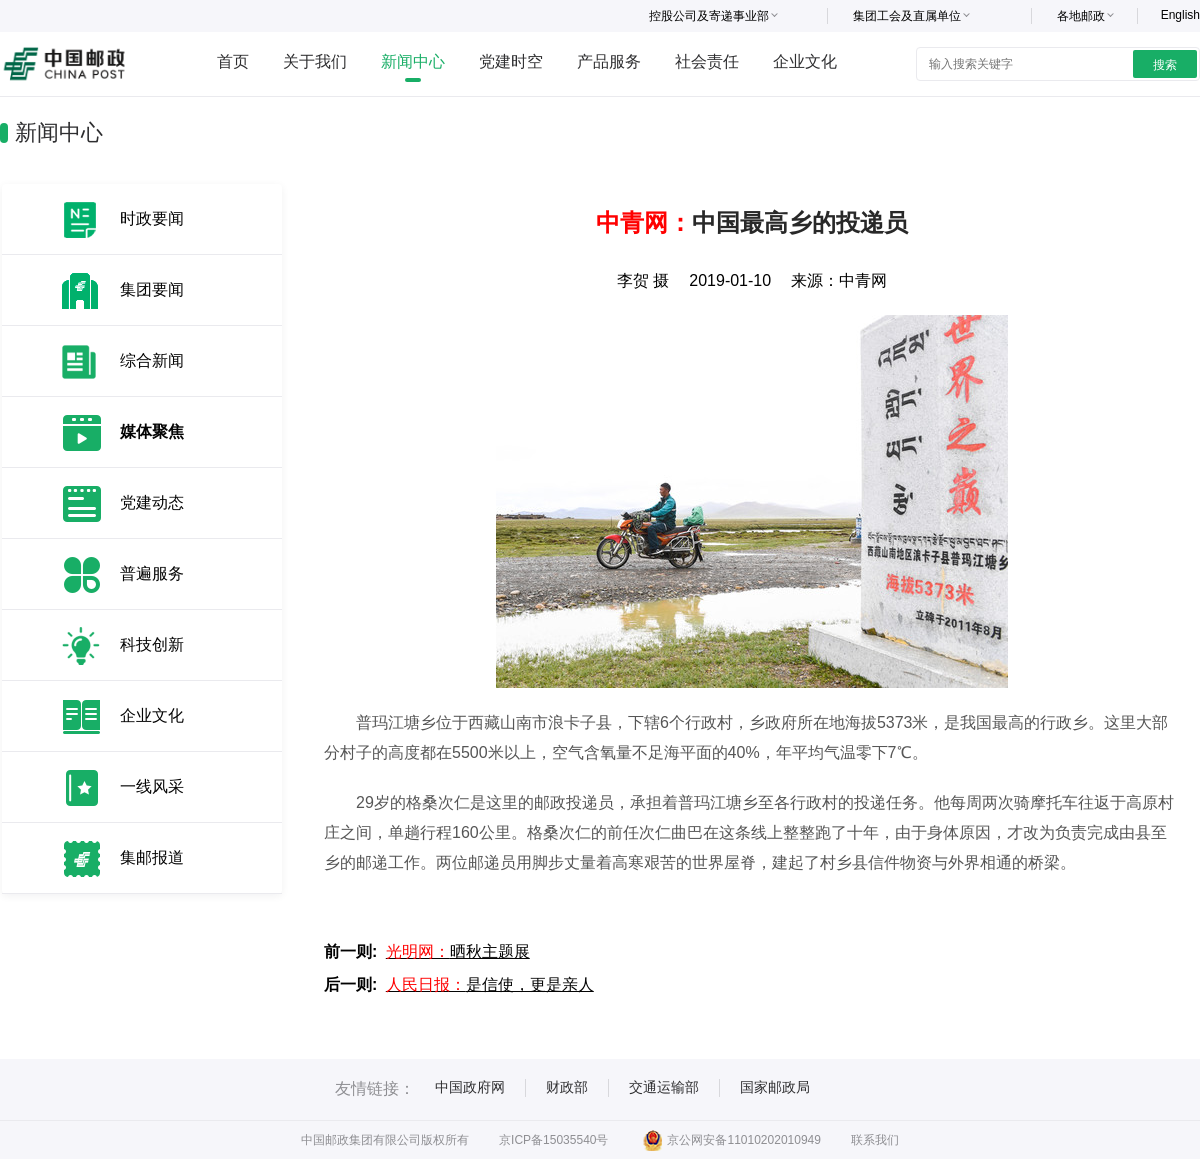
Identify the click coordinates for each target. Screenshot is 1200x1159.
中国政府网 (470, 1087)
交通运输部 (664, 1087)
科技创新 (152, 644)
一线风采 (152, 786)
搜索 (1165, 65)
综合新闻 (152, 360)
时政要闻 (152, 218)
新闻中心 (413, 61)
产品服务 (609, 61)
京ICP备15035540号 (553, 1140)
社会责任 (707, 61)
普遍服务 (152, 573)
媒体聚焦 (152, 431)
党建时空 (511, 61)
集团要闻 (152, 289)
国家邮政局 (775, 1087)
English (1180, 15)
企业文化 (805, 61)
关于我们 (315, 61)
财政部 (567, 1087)
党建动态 (152, 502)
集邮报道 (152, 857)
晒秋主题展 (458, 951)
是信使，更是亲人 (490, 984)
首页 (233, 61)
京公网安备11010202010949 (731, 1140)
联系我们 (875, 1140)
